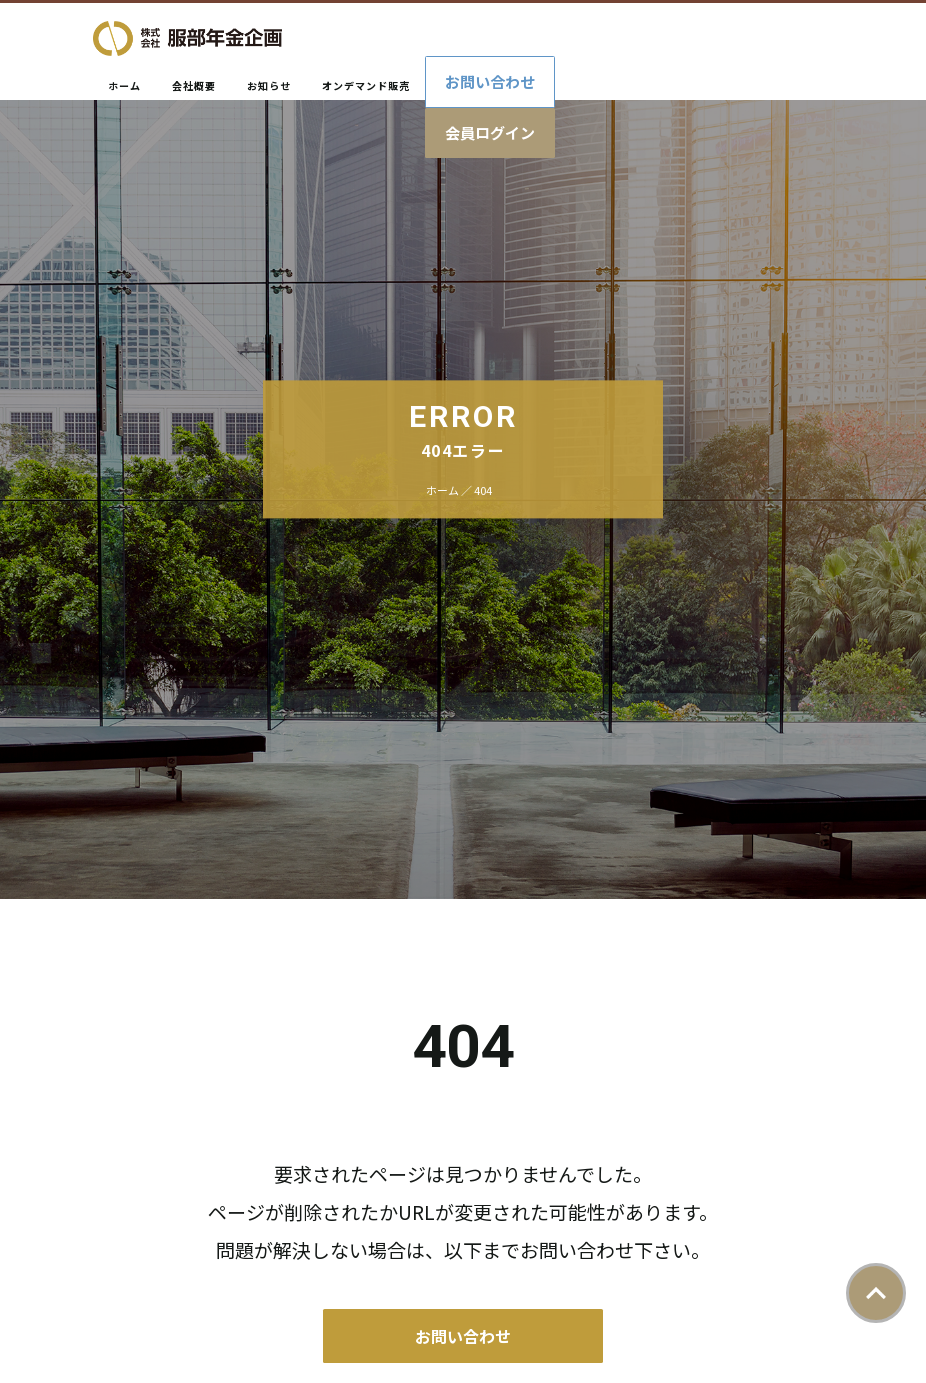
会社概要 (194, 85)
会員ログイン (490, 132)
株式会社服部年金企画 (187, 38)
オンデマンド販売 (366, 85)
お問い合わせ (490, 81)
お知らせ (269, 85)
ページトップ (876, 1293)
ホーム (124, 85)
